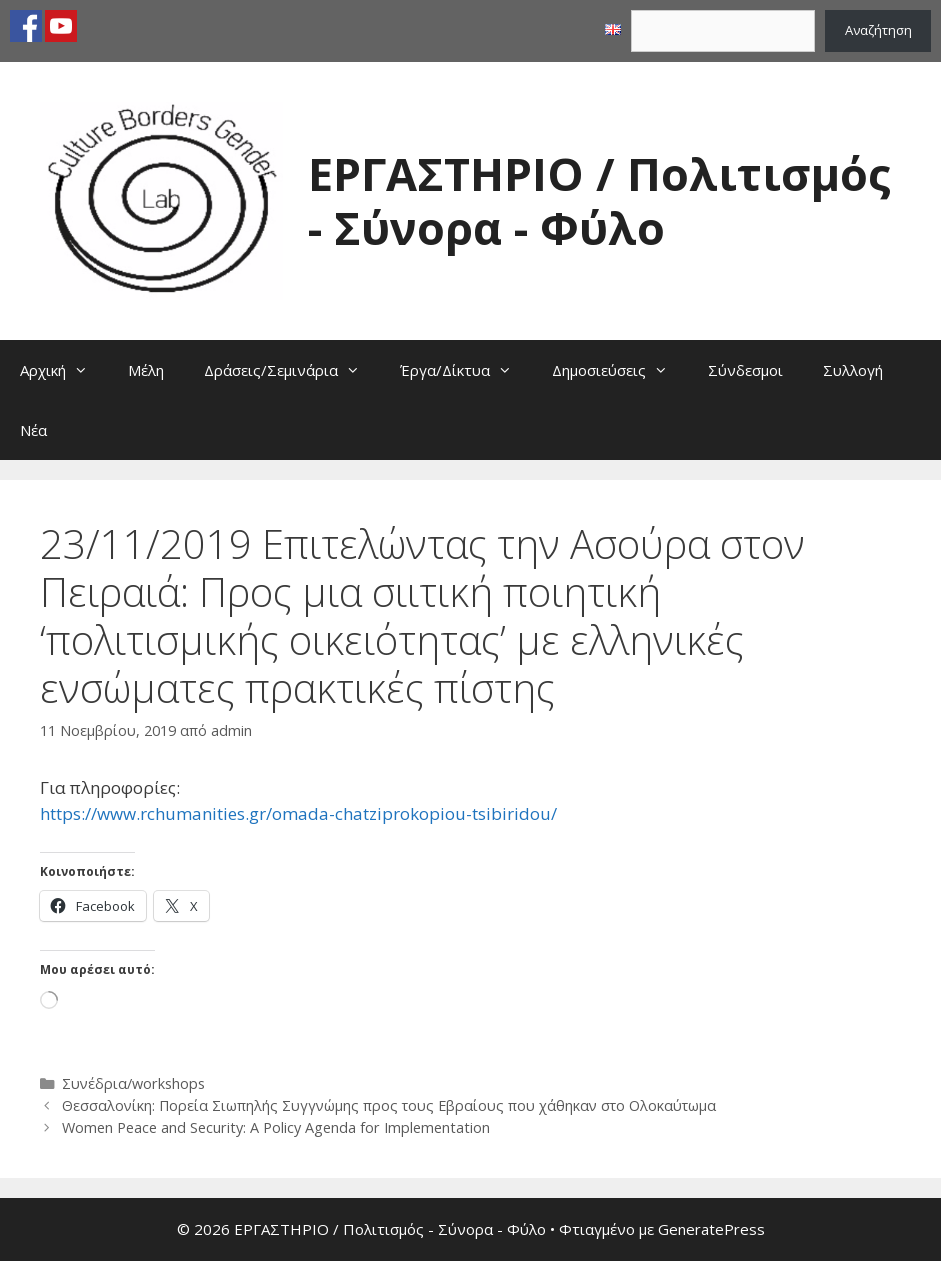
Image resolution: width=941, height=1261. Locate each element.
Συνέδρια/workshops (133, 1083)
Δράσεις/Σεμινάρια (292, 370)
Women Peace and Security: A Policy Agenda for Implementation (276, 1127)
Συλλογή (853, 370)
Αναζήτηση (878, 30)
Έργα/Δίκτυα (466, 370)
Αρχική (64, 370)
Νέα (33, 430)
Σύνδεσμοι (745, 370)
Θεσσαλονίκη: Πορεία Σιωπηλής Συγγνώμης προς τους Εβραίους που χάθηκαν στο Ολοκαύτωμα (389, 1105)
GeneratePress (711, 1229)
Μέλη (146, 370)
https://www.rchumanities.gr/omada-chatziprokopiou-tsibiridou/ (298, 813)
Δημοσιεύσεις (620, 370)
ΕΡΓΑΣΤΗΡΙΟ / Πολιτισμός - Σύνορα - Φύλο (599, 200)
